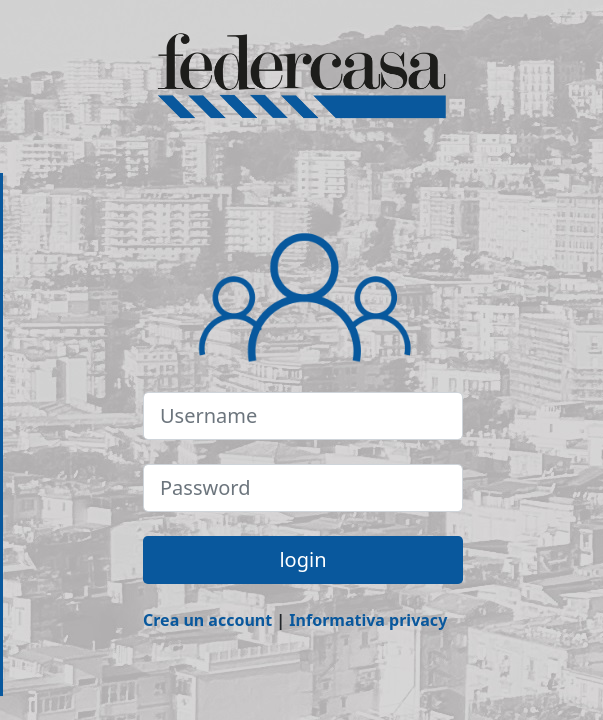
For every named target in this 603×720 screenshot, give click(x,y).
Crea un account (207, 620)
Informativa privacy (368, 620)
